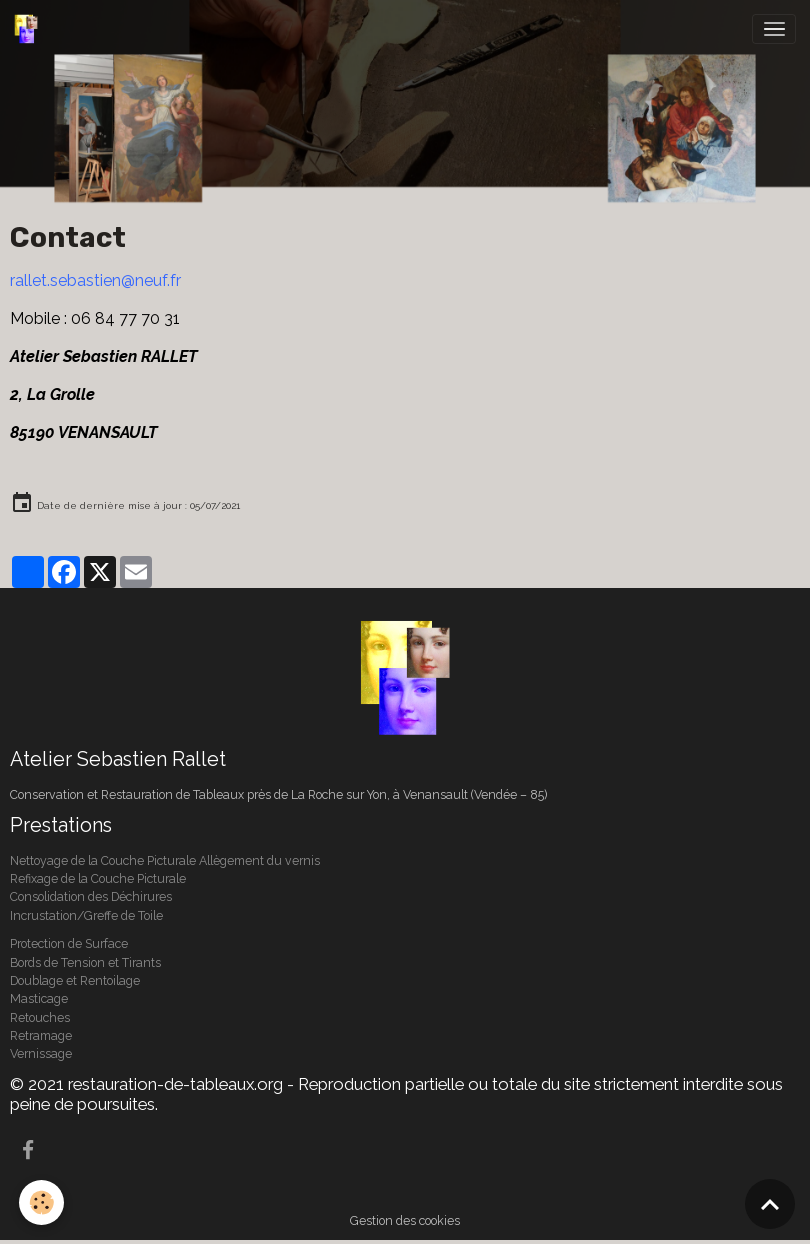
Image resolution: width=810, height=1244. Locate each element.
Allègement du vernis (259, 860)
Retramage (41, 1035)
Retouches (40, 1017)
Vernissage (41, 1053)
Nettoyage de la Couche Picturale (104, 860)
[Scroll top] (770, 1204)
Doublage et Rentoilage (75, 980)
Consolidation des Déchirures (91, 896)
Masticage (39, 998)
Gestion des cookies (405, 1220)
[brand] (29, 29)
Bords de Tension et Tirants (85, 962)
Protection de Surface (69, 943)
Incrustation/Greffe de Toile (86, 915)
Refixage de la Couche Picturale (99, 878)
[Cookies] (42, 1202)
